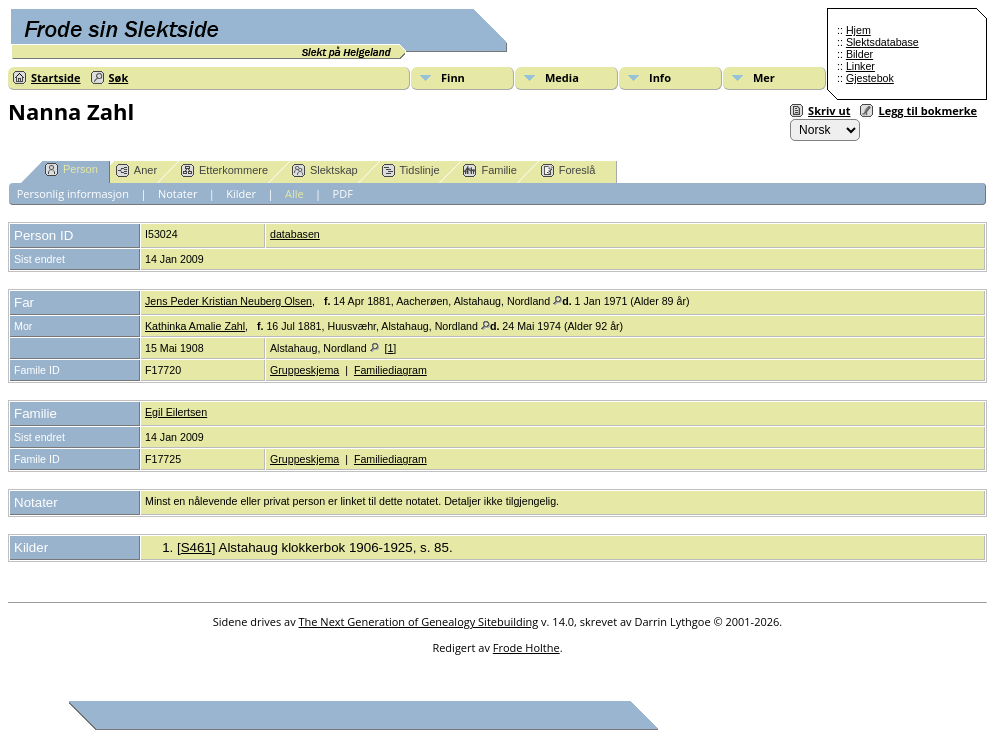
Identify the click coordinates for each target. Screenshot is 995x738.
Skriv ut (829, 110)
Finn (453, 77)
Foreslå (568, 170)
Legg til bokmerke (927, 110)
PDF (343, 193)
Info (660, 77)
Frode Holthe (526, 647)
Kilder (241, 193)
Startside (56, 77)
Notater (178, 193)
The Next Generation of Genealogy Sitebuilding (419, 621)
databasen (295, 234)
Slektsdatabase (882, 42)
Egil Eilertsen (176, 412)
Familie (489, 170)
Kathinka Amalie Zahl (195, 326)
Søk (119, 77)
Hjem (858, 30)
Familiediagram (390, 370)
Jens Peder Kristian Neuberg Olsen (228, 301)
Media (562, 77)
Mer (764, 77)
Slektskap (325, 170)
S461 (196, 547)
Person (71, 169)
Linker (860, 66)
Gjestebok (870, 78)
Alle (294, 193)
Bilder (859, 54)
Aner (136, 170)
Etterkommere (224, 170)
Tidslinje (411, 170)
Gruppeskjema (304, 370)
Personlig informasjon (73, 193)
